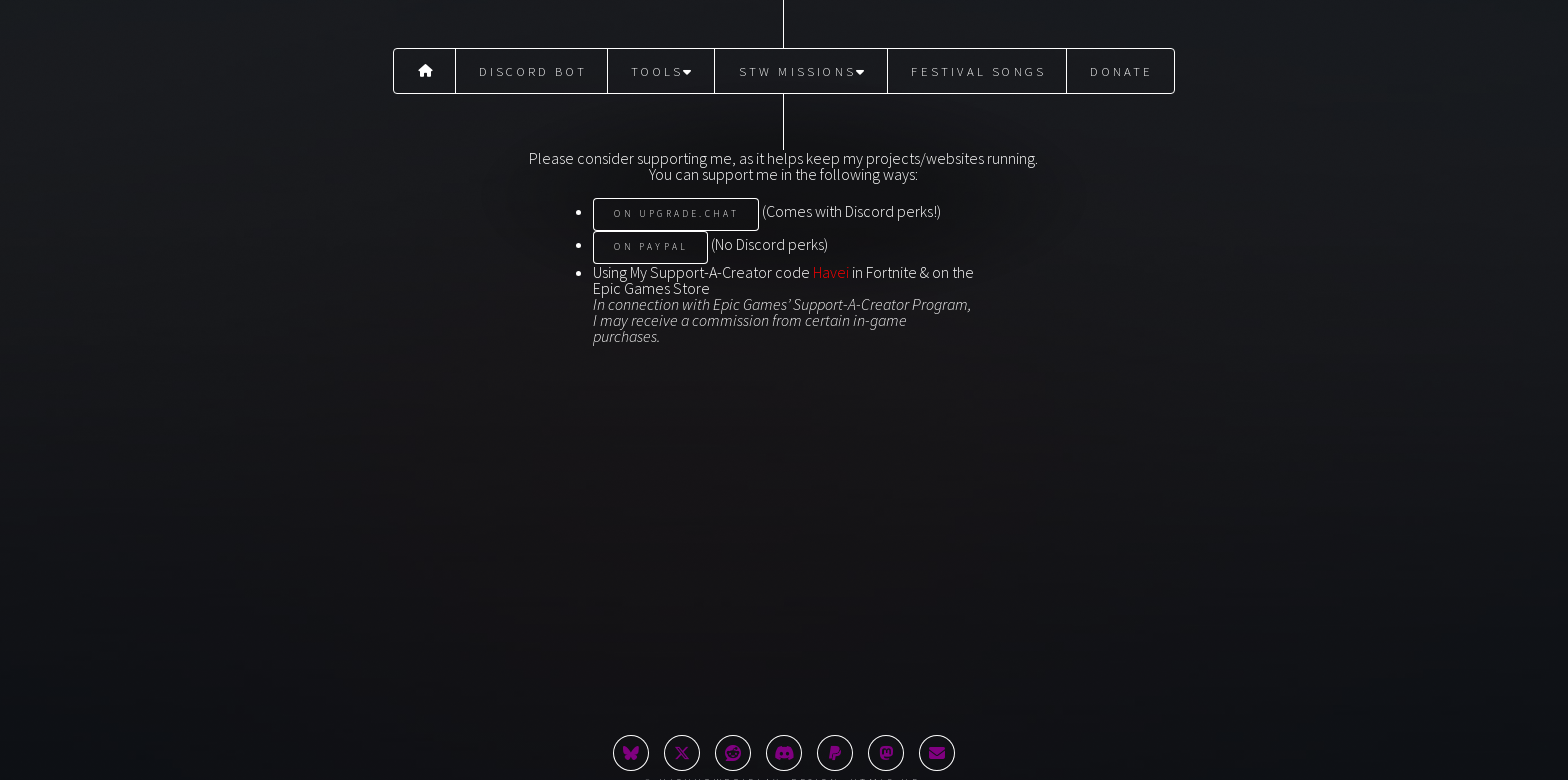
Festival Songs (978, 71)
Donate (1121, 71)
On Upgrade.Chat (676, 214)
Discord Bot (533, 71)
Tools (662, 71)
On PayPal (651, 247)
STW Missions (803, 71)
